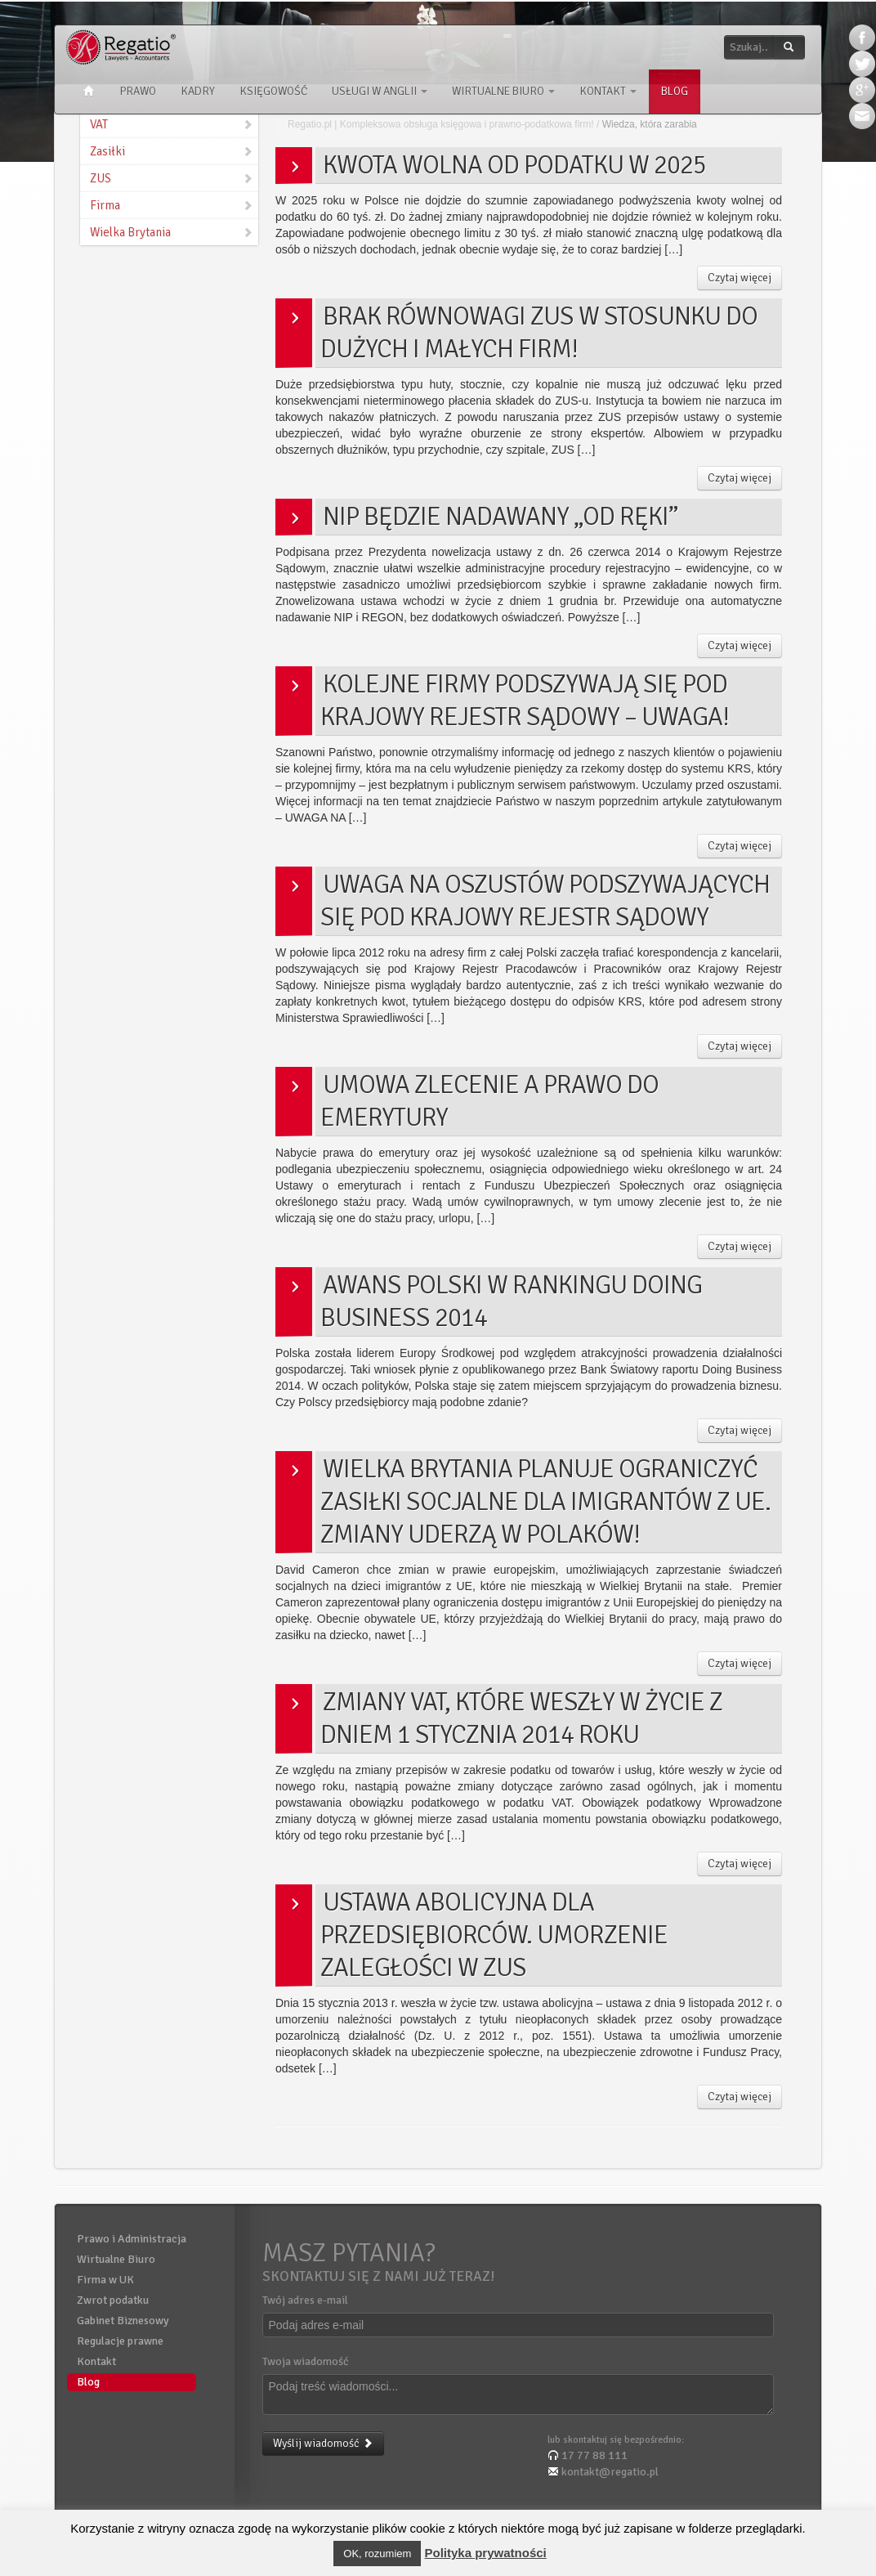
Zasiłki (171, 151)
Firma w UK (105, 2280)
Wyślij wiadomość (323, 2443)
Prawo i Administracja (131, 2239)
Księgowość (273, 91)
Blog (674, 91)
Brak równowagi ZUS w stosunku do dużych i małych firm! (539, 332)
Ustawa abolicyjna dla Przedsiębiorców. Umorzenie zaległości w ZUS (494, 1934)
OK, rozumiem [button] (377, 2553)
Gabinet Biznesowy (123, 2320)
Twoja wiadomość (305, 2361)
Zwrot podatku (113, 2300)
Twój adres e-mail (305, 2300)
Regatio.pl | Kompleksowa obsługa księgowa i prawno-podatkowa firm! (441, 124)
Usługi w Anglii (379, 91)
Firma (171, 205)
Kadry (198, 91)
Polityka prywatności (486, 2553)
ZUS (171, 178)
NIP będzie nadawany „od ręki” (500, 516)
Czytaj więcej (739, 277)
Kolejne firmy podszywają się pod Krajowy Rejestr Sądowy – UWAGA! (524, 700)
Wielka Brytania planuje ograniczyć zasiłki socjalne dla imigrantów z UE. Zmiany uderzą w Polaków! (545, 1501)
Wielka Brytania (171, 232)
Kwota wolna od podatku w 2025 (514, 165)
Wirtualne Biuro (503, 91)
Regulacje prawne (120, 2341)
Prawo (137, 91)
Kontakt (608, 91)
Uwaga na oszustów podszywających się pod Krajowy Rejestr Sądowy (545, 900)
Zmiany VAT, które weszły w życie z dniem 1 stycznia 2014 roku (521, 1718)
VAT (171, 124)
